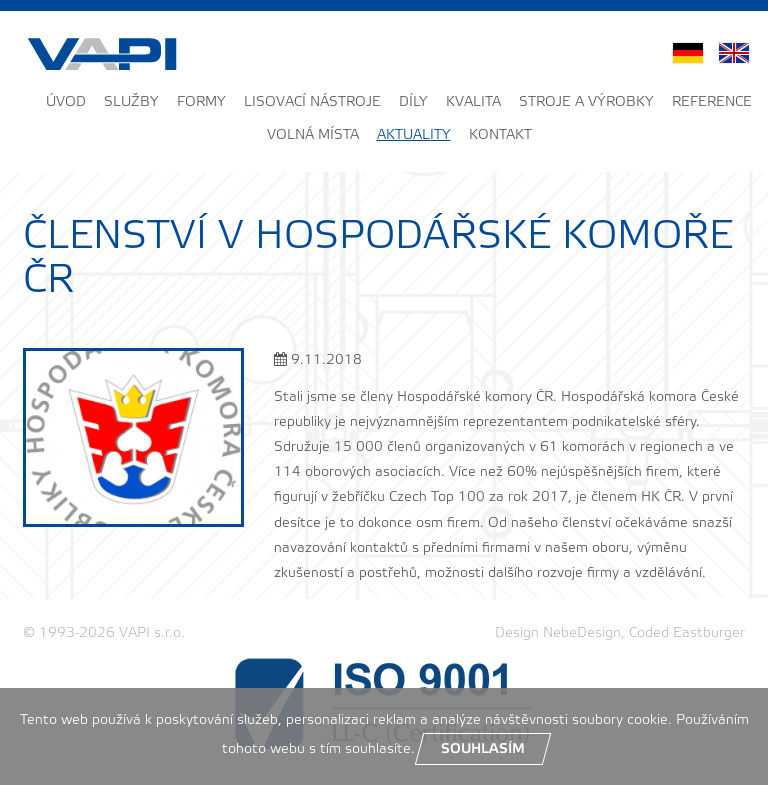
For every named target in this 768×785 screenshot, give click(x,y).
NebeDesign (582, 633)
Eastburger (709, 633)
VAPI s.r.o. (152, 633)
